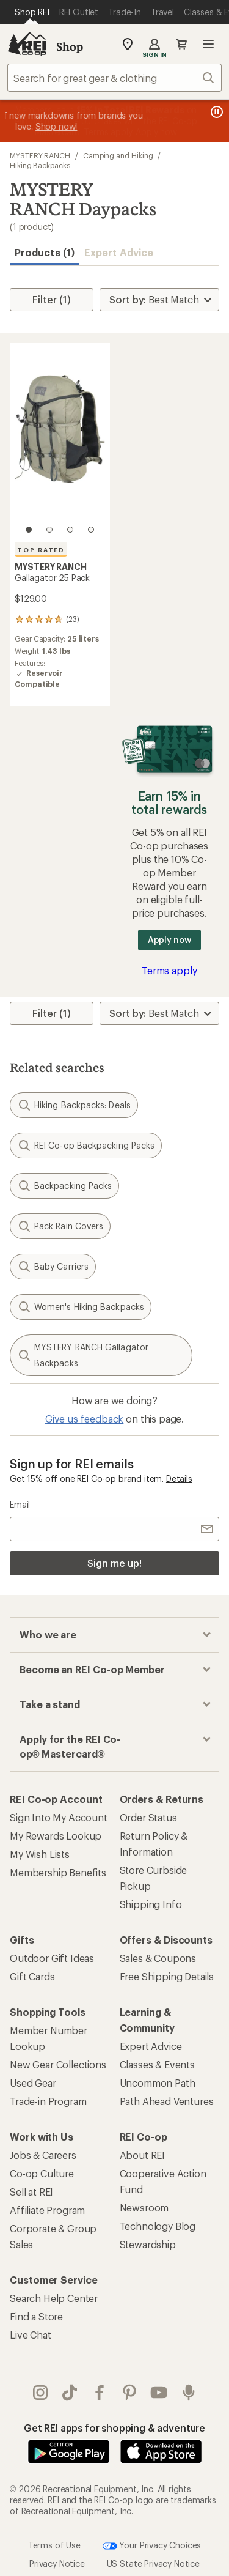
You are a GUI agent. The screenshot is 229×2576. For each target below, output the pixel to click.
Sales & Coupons (158, 1958)
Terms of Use (54, 2544)
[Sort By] (159, 299)
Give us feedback (84, 1418)
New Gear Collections (58, 2064)
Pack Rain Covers (60, 1226)
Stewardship (148, 2244)
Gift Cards (32, 1976)
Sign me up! (114, 1563)
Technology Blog (158, 2226)
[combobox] (114, 78)
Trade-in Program (48, 2101)
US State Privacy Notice (153, 2563)
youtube (159, 2392)
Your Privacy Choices (152, 2546)
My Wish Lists (40, 1854)
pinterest (129, 2392)
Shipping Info (151, 1904)
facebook (99, 2392)
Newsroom (144, 2207)
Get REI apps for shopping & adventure (114, 2428)
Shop (69, 46)
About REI (142, 2155)
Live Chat (30, 2335)
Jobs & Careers (43, 2155)
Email (20, 1504)
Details (179, 1478)
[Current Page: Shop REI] (32, 12)
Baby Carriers (53, 1266)
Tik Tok (69, 2392)
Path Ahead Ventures (167, 2101)
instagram (40, 2392)
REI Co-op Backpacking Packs (85, 1145)
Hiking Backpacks (40, 165)
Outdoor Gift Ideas (52, 1958)
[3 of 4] (70, 529)
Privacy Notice (57, 2563)
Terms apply (169, 970)
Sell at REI (31, 2191)
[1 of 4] (28, 529)
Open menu (208, 44)
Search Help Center (54, 2298)
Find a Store (36, 2316)
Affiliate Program (47, 2210)
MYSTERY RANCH (40, 155)
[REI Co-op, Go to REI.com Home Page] (26, 44)
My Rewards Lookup (55, 1835)
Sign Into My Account (58, 1817)
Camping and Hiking (118, 155)
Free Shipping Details (167, 1976)
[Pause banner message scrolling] (215, 112)
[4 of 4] (91, 529)
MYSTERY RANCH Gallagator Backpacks (82, 1355)
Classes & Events (157, 2064)
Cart (181, 44)
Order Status (148, 1817)
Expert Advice (118, 252)
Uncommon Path (157, 2083)
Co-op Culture (42, 2173)
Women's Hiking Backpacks (80, 1307)
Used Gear (33, 2083)
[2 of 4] (49, 529)
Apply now (169, 940)
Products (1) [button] (45, 252)
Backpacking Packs (64, 1186)
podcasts (188, 2392)
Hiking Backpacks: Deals (74, 1105)
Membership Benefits (58, 1872)
